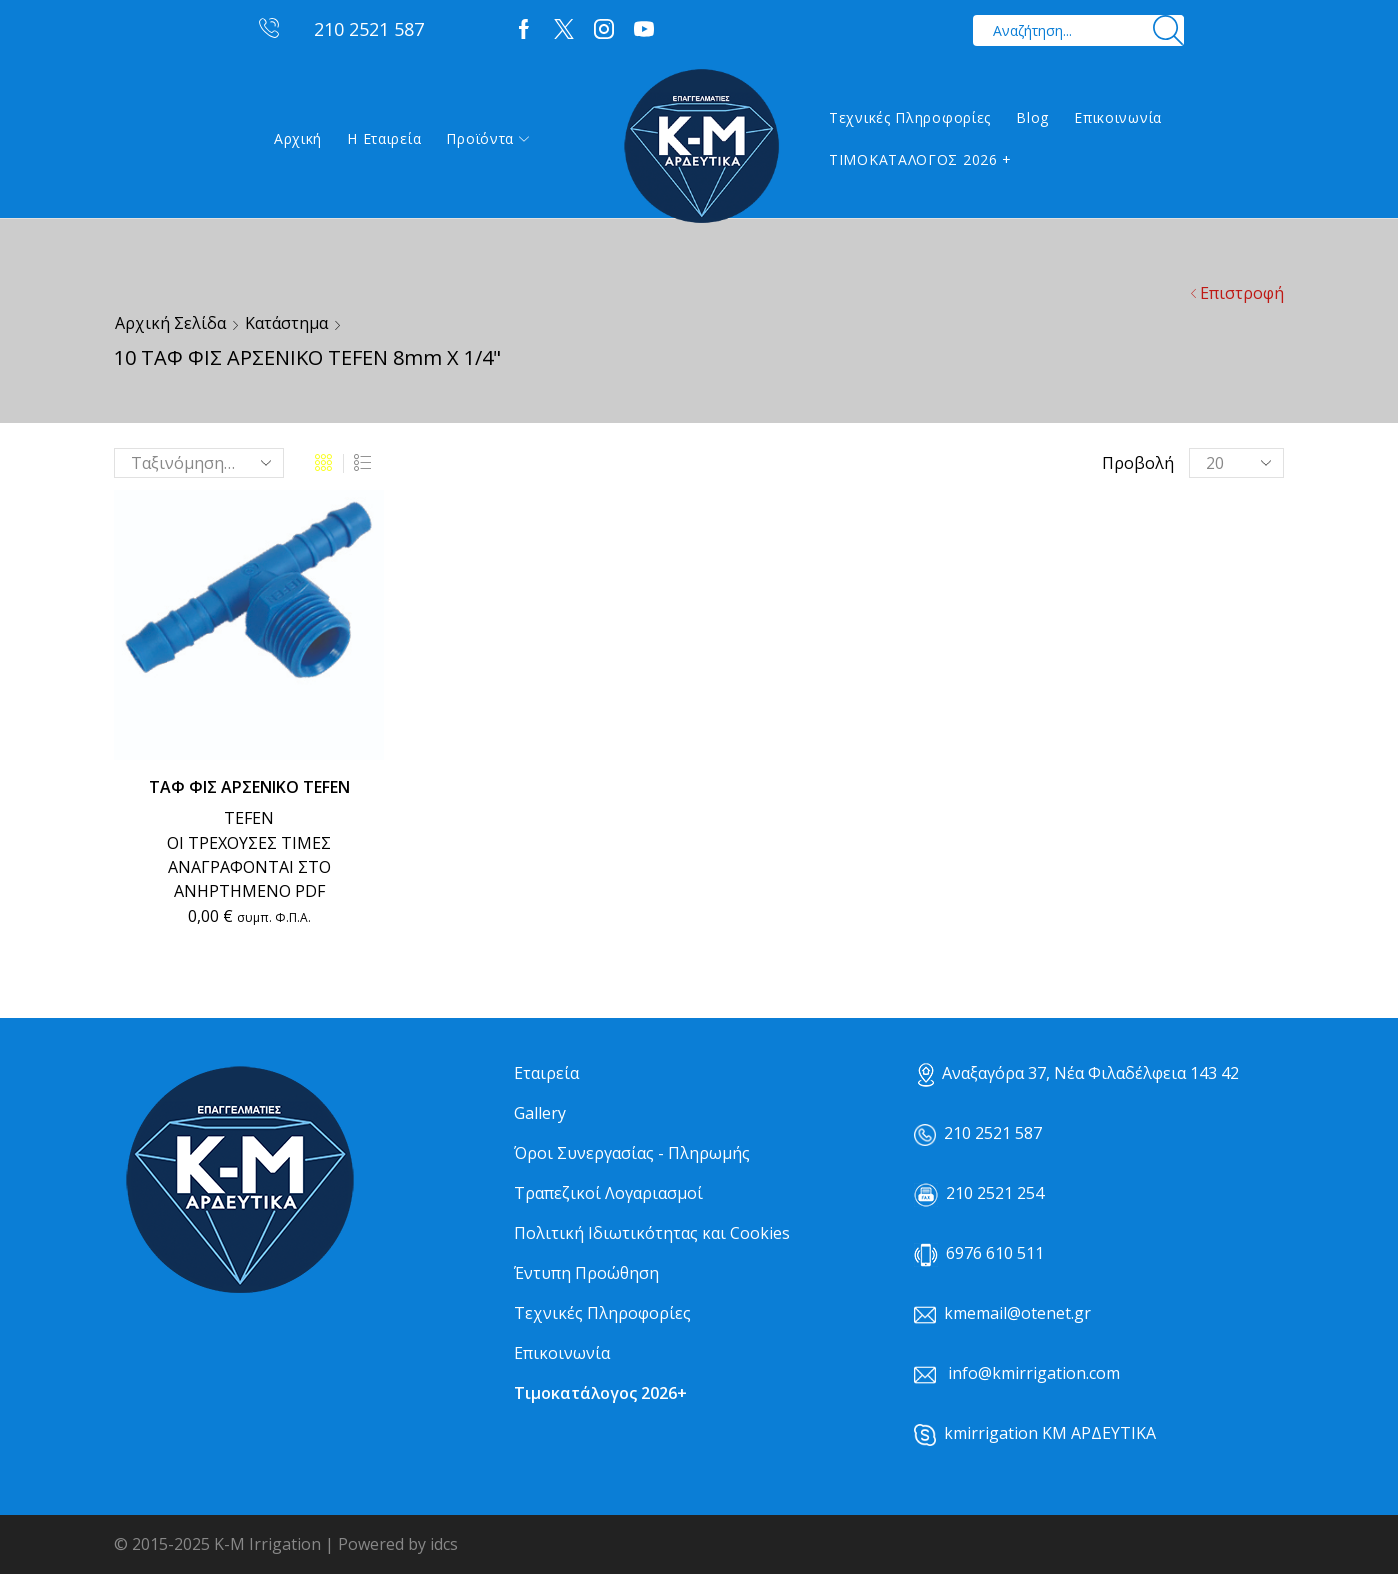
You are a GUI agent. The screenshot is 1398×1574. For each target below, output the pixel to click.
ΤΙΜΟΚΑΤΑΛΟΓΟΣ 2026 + (920, 159)
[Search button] (1168, 30)
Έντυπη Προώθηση (586, 1273)
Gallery (540, 1113)
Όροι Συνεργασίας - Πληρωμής (632, 1153)
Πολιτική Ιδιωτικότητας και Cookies (652, 1233)
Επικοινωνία (1118, 117)
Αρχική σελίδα (170, 323)
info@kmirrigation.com (1034, 1373)
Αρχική (298, 138)
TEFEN (249, 818)
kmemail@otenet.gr (1017, 1313)
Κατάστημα (286, 323)
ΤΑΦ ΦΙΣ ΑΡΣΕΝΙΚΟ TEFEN (249, 787)
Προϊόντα (487, 138)
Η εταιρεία (384, 138)
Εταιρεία (546, 1073)
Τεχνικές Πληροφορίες (910, 117)
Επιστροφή (1242, 293)
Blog (1032, 117)
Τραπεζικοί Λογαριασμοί (608, 1193)
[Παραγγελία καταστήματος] (199, 463)
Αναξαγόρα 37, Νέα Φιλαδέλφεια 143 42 (1078, 1073)
